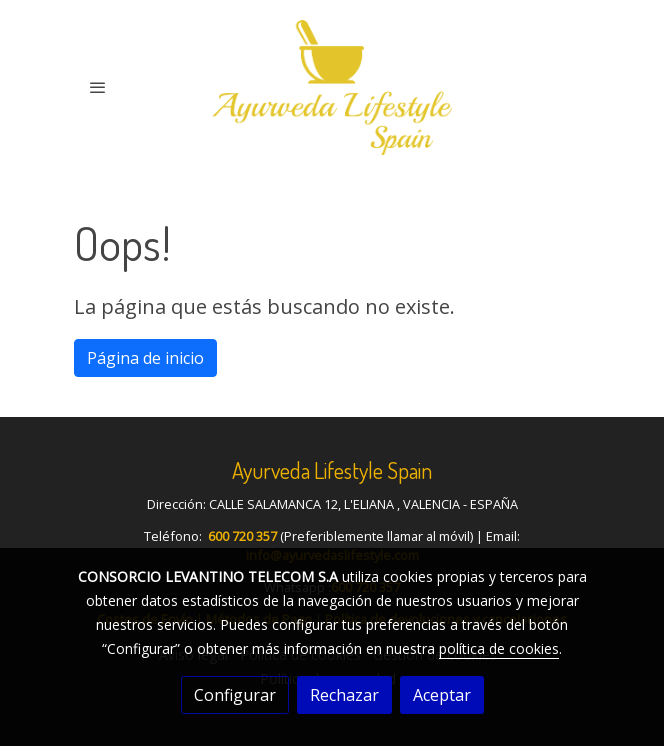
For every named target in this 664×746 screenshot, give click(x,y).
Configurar (235, 695)
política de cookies (499, 648)
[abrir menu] (98, 87)
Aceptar (442, 695)
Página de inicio (145, 358)
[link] (332, 87)
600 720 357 (242, 536)
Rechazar (344, 695)
